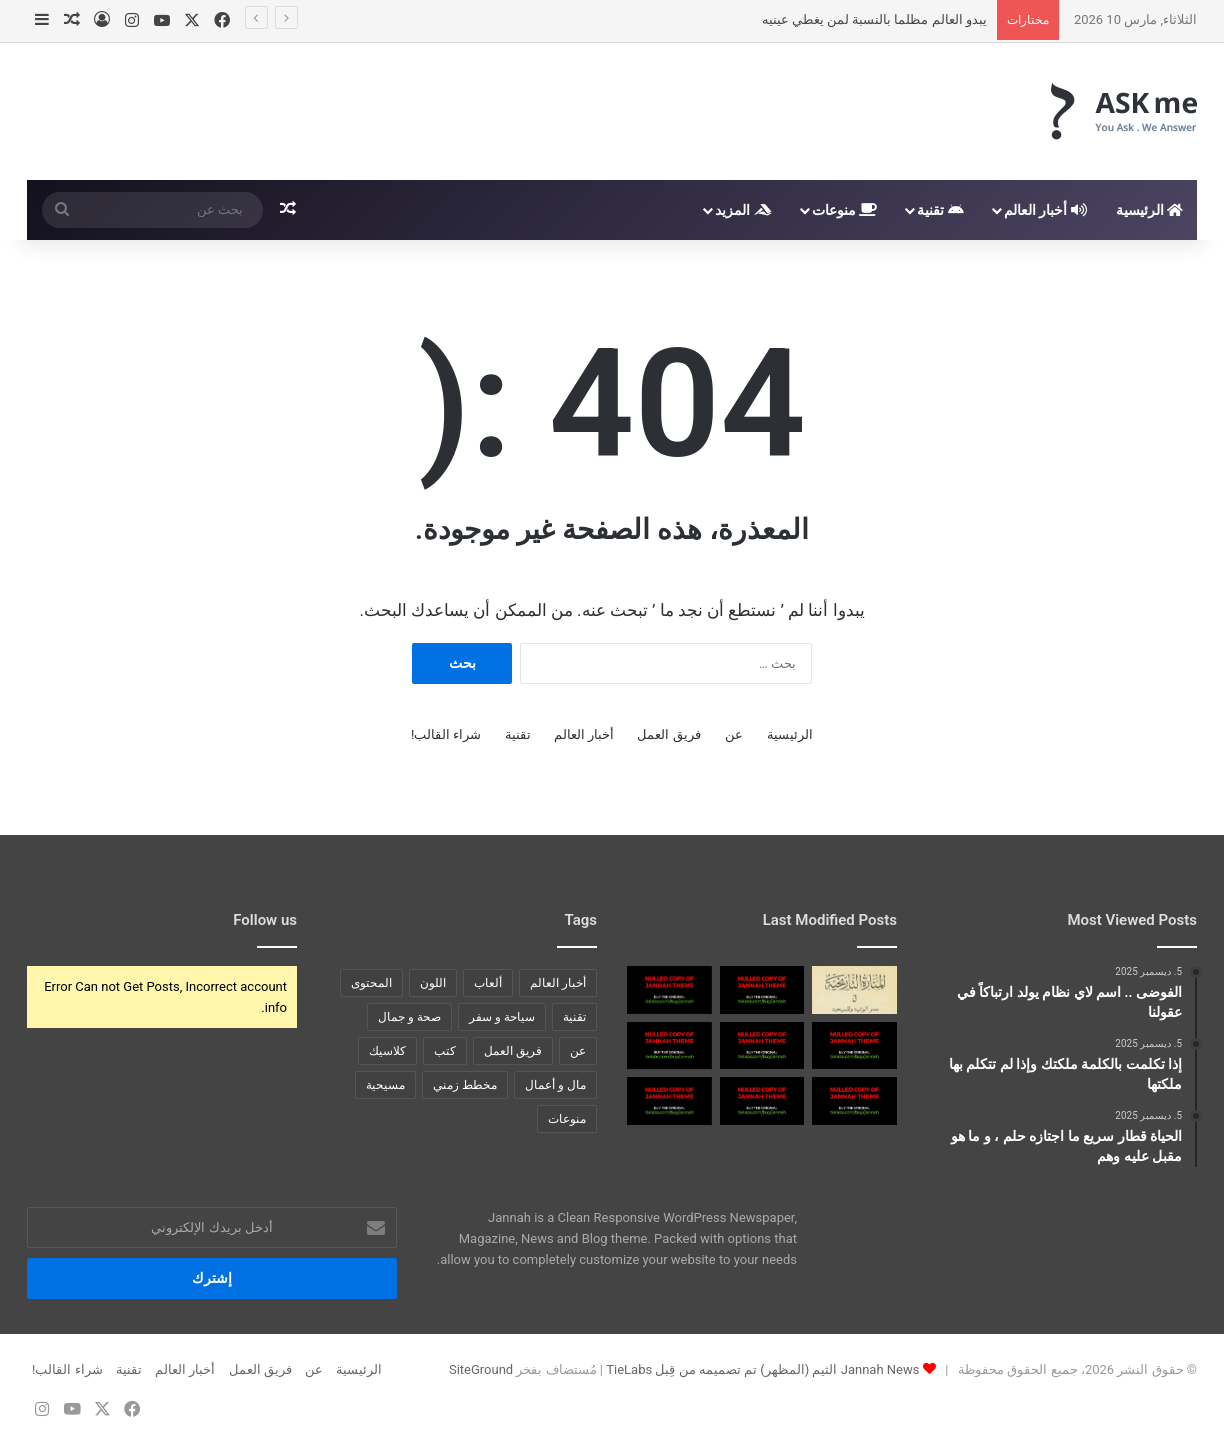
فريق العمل (668, 734)
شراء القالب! (446, 734)
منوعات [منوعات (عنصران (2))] (567, 1119)
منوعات (844, 210)
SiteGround (481, 1369)
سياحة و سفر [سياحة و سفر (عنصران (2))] (502, 1017)
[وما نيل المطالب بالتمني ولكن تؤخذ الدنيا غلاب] (762, 1046)
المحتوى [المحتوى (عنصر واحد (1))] (371, 983)
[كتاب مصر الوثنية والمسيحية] (854, 990)
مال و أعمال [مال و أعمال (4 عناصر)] (555, 1085)
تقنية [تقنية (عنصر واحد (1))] (574, 1017)
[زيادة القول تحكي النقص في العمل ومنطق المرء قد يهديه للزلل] (854, 1101)
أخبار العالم (1045, 210)
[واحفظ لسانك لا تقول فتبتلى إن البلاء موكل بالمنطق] (854, 1046)
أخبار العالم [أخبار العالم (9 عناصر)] (558, 983)
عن (734, 734)
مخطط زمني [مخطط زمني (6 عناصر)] (465, 1085)
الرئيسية (1149, 210)
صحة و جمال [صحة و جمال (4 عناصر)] (409, 1017)
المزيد (743, 210)
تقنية (940, 210)
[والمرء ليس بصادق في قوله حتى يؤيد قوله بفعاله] (669, 1101)
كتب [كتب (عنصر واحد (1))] (445, 1051)
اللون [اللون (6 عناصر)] (433, 983)
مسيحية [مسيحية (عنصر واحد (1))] (385, 1085)
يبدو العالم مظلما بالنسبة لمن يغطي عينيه (874, 19)
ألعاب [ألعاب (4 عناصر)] (488, 983)
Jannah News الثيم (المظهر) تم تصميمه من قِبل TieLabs (762, 1369)
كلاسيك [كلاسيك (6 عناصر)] (387, 1051)
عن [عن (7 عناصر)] (578, 1051)
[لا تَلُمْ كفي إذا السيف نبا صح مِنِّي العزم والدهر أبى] (669, 990)
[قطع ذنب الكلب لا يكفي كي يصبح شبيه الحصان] (762, 990)
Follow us (265, 920)
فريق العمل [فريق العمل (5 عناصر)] (513, 1051)
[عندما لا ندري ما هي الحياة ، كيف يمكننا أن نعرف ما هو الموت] (669, 1046)
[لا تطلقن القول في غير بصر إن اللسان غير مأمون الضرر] (762, 1101)
